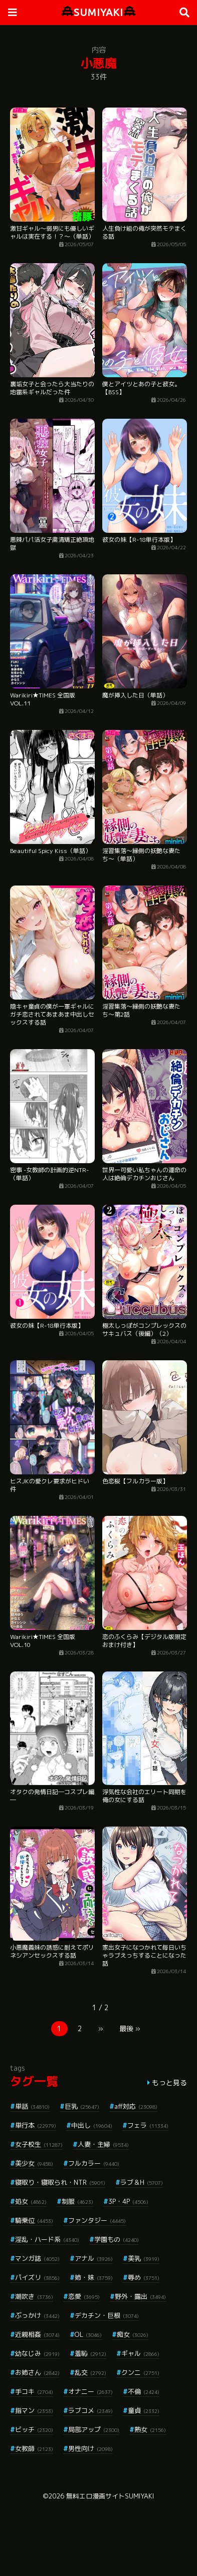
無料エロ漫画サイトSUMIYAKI (110, 2495)
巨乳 (82, 2106)
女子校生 (39, 2144)
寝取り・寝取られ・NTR (60, 2182)
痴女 (132, 2334)
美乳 (143, 2258)
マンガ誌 (37, 2258)
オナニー (90, 2391)
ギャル (140, 2353)
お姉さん (37, 2372)
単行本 (35, 2125)
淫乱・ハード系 (47, 2239)
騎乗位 (34, 2220)
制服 (77, 2201)
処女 (31, 2201)
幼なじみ (37, 2353)
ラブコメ (90, 2410)
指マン (34, 2410)
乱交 (90, 2372)
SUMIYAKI (98, 12)
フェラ (147, 2125)
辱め (143, 2277)
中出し (91, 2125)
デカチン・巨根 (107, 2315)
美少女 (34, 2163)
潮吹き (34, 2296)
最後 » (129, 2028)
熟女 (150, 2429)
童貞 (143, 2410)
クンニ (140, 2372)
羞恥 (90, 2353)
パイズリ (37, 2277)
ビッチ (34, 2429)
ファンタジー (97, 2220)
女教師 (34, 2448)
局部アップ (93, 2429)
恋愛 (84, 2296)
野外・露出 (140, 2296)
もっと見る (169, 2082)
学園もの (116, 2239)
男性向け (90, 2448)
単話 (32, 2106)
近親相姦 (37, 2334)
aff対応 (135, 2106)
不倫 (143, 2391)
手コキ (34, 2391)
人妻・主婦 (103, 2144)
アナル (94, 2258)
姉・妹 (94, 2277)
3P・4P (128, 2201)
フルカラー (93, 2163)
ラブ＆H (141, 2182)
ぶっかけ (37, 2315)
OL (88, 2334)
